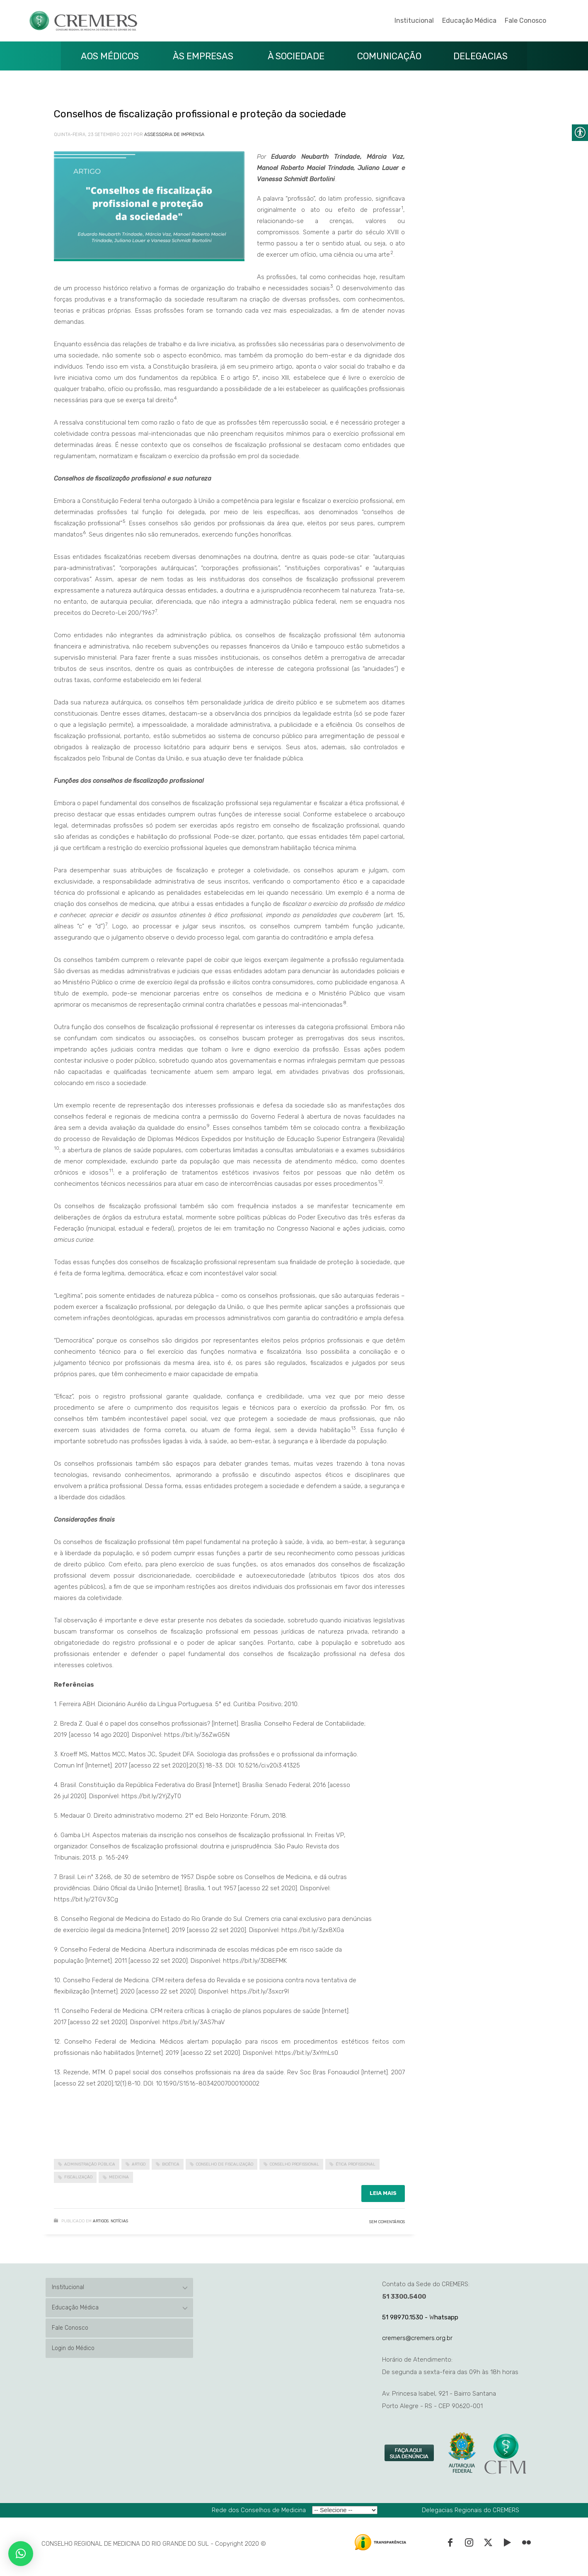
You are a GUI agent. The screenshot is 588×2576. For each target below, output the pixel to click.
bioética (170, 2164)
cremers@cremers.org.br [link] (417, 2338)
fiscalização (78, 2177)
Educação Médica (469, 20)
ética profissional (355, 2164)
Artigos (101, 2221)
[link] (410, 2453)
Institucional (414, 20)
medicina (119, 2177)
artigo (138, 2164)
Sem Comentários (387, 2221)
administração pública (89, 2164)
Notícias (119, 2221)
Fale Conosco (525, 20)
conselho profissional (294, 2164)
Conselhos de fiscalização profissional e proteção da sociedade (200, 114)
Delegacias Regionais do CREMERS (470, 2510)
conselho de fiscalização (224, 2164)
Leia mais (383, 2193)
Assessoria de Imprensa (174, 134)
